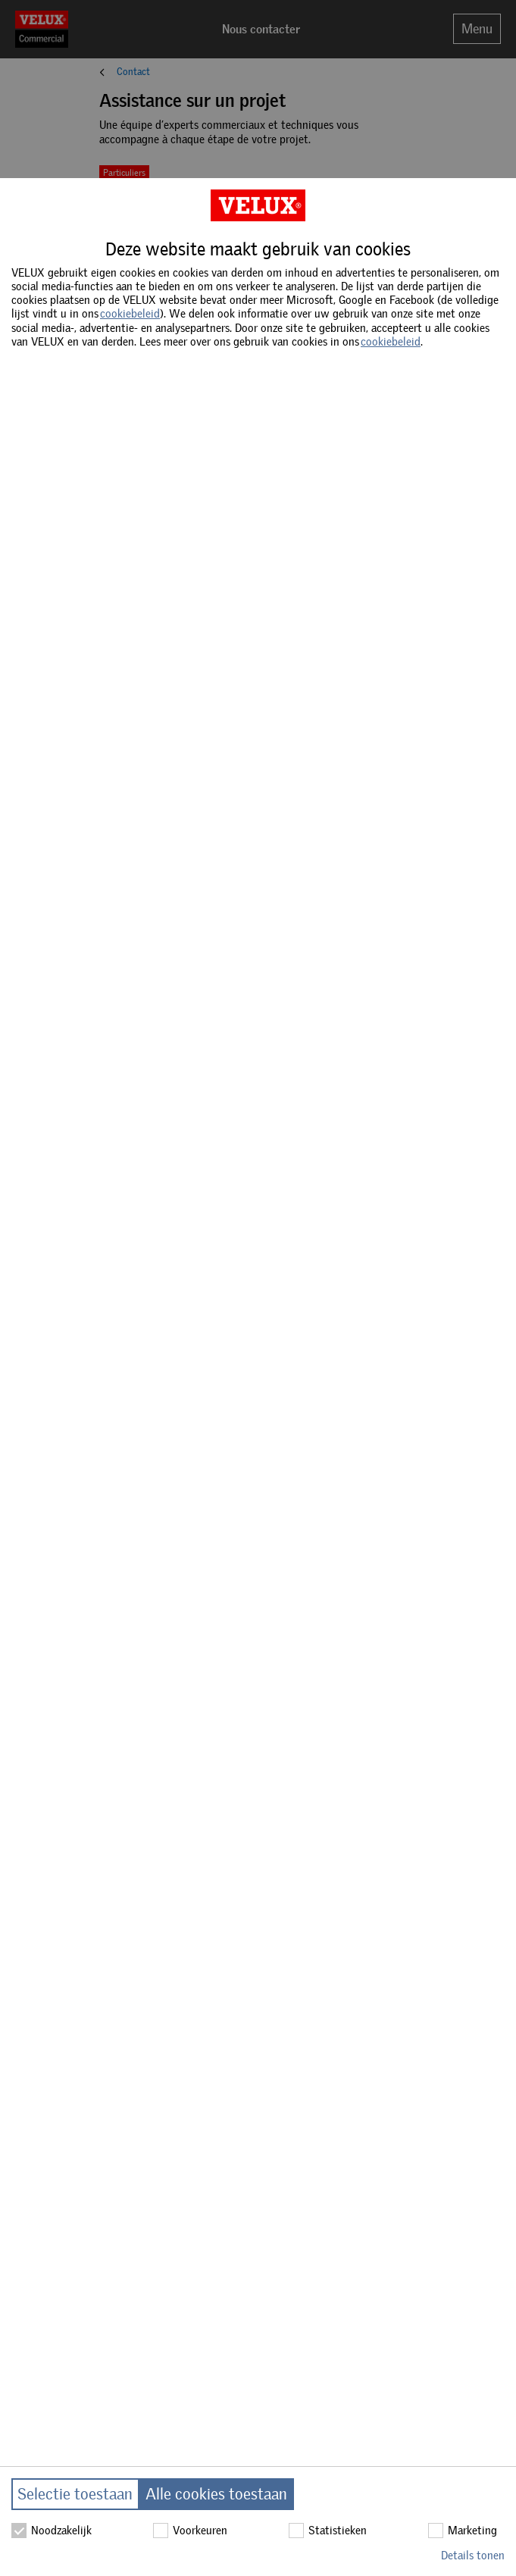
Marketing (462, 2530)
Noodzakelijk (51, 2530)
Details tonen (473, 2555)
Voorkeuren (190, 2530)
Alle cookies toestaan (216, 2493)
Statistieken (328, 2530)
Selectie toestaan (75, 2493)
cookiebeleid (130, 314)
